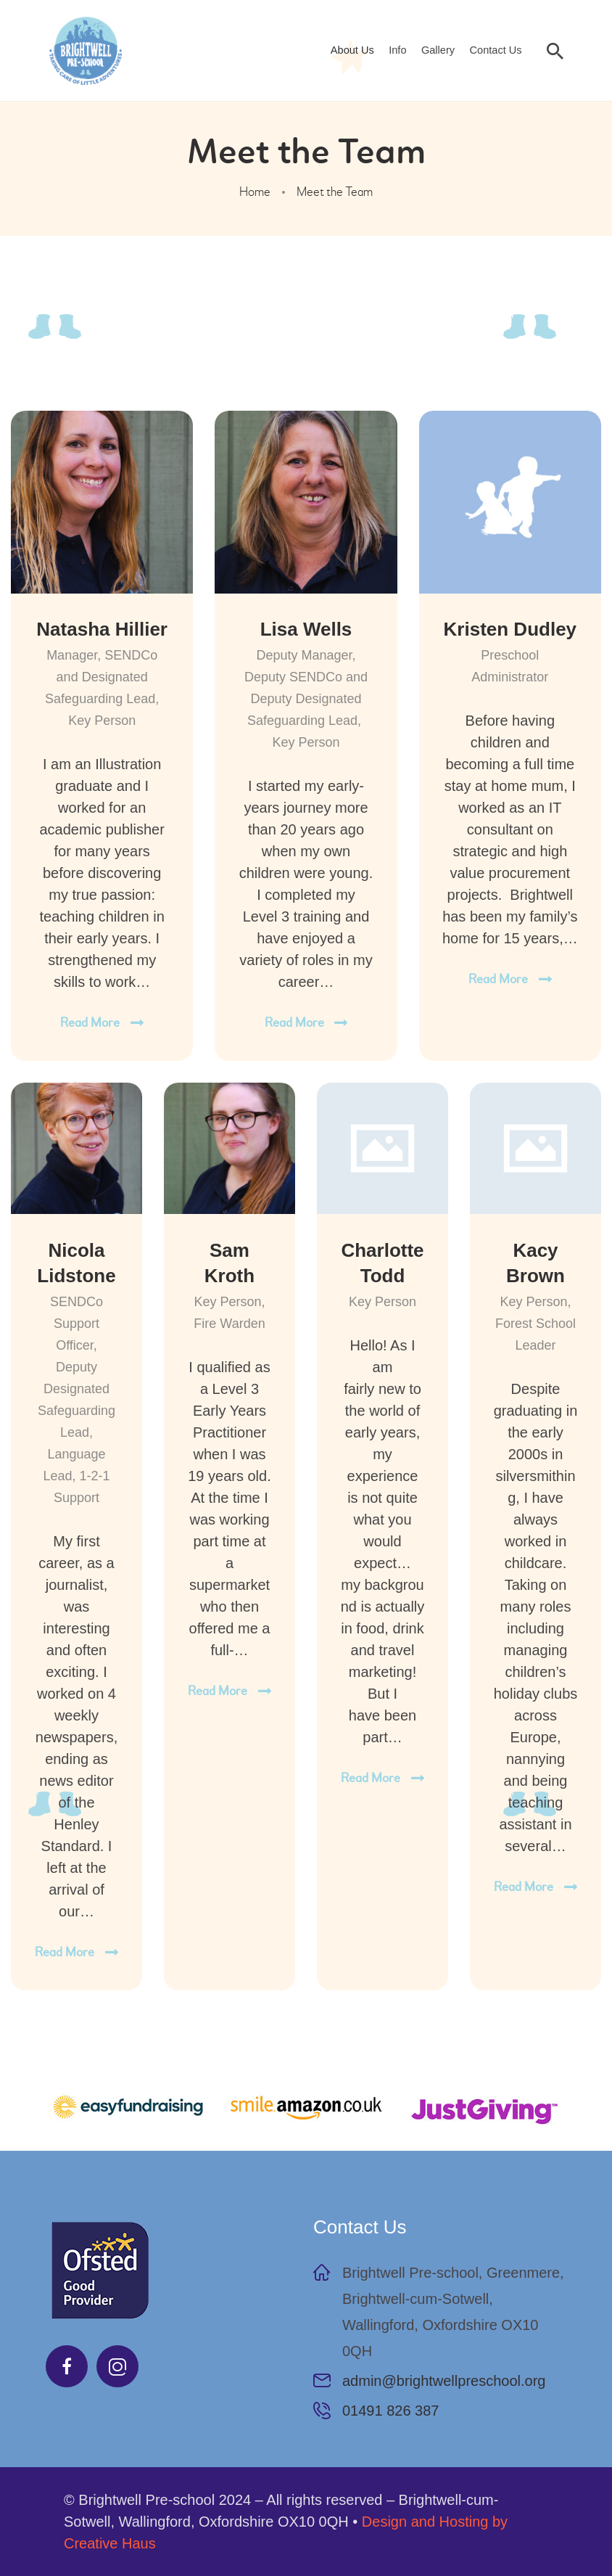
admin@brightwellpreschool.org (443, 2381)
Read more (90, 1023)
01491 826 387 (390, 2411)
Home (254, 192)
